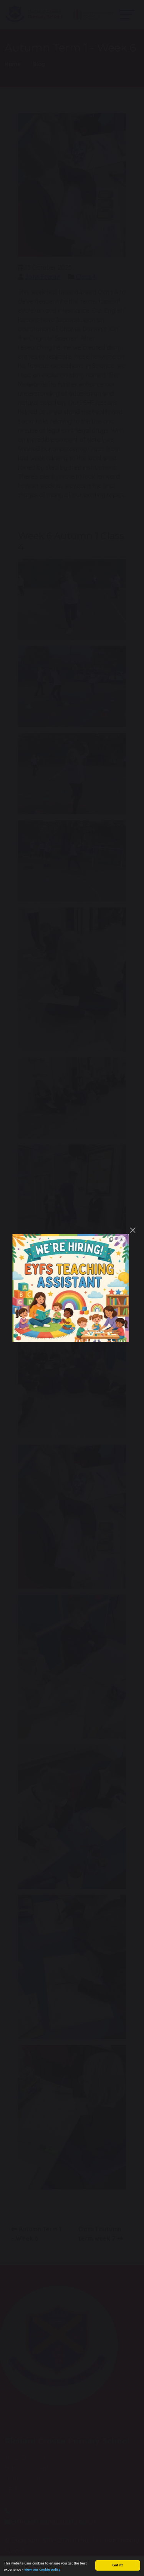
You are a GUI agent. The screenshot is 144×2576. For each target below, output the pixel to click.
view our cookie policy (42, 2570)
